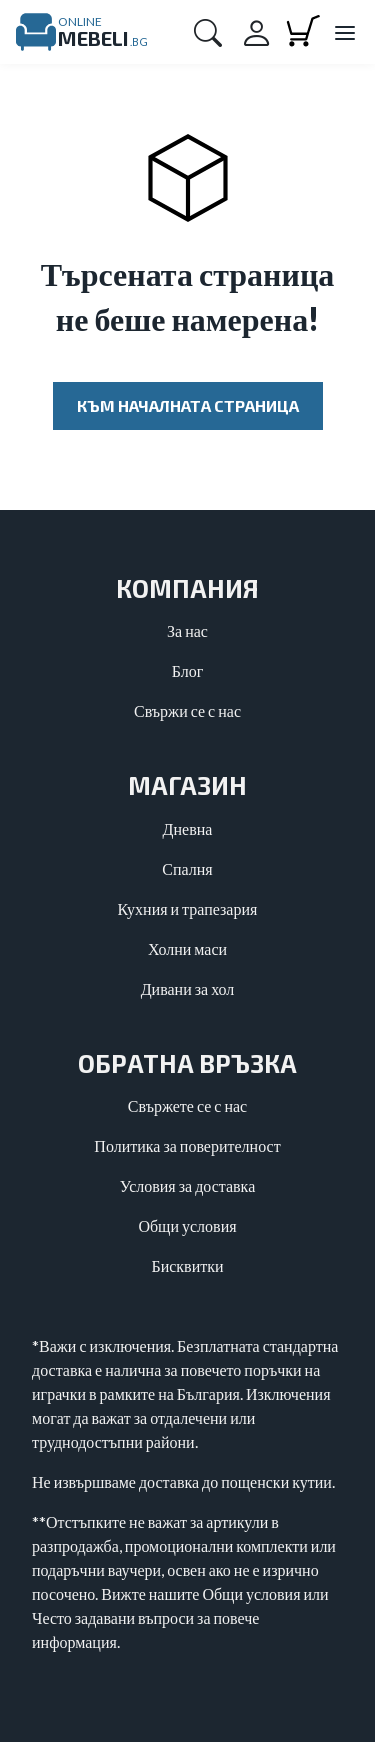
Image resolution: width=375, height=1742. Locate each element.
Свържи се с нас (187, 710)
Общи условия (187, 1225)
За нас (187, 630)
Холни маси (187, 948)
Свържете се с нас (187, 1105)
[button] (208, 32)
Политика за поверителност (187, 1145)
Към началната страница (188, 405)
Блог (188, 670)
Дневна (188, 828)
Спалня (187, 868)
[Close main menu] (344, 34)
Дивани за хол (188, 988)
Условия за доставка (188, 1185)
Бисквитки (187, 1265)
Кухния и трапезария (188, 908)
